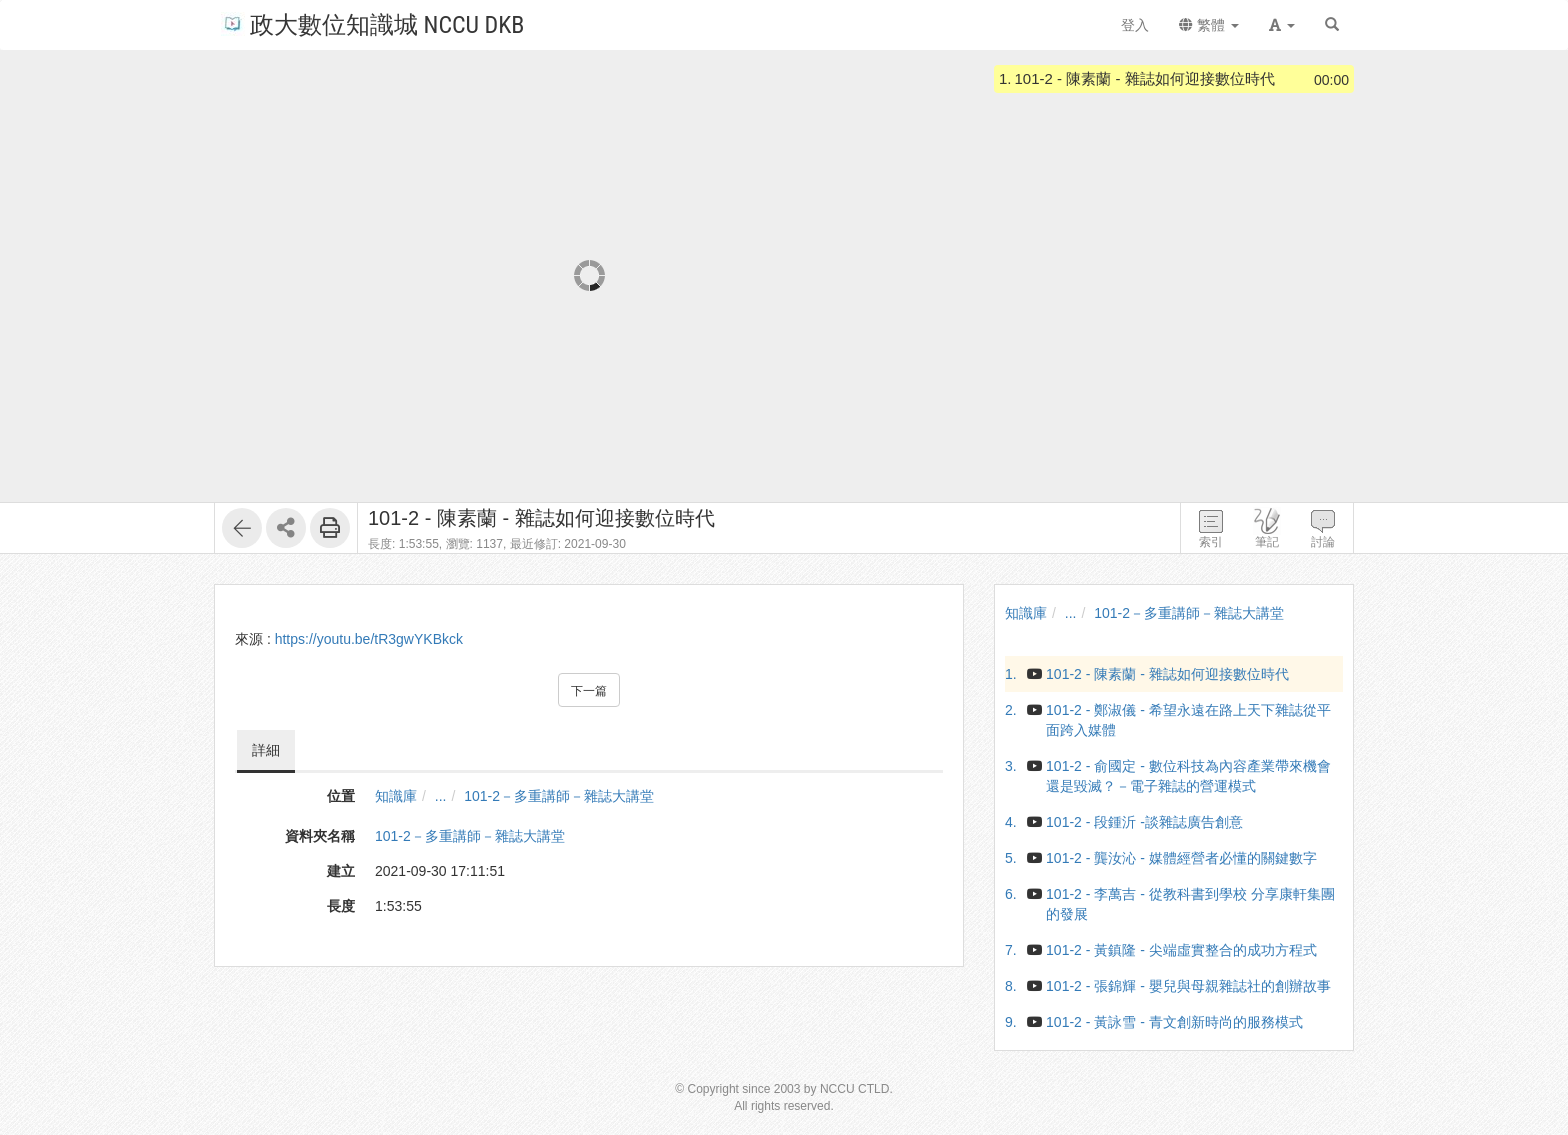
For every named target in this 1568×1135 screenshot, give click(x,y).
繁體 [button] (1209, 25)
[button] (1282, 25)
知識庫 (396, 796)
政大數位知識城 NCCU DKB (372, 23)
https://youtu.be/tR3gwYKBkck (369, 639)
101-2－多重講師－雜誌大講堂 (559, 796)
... (441, 796)
